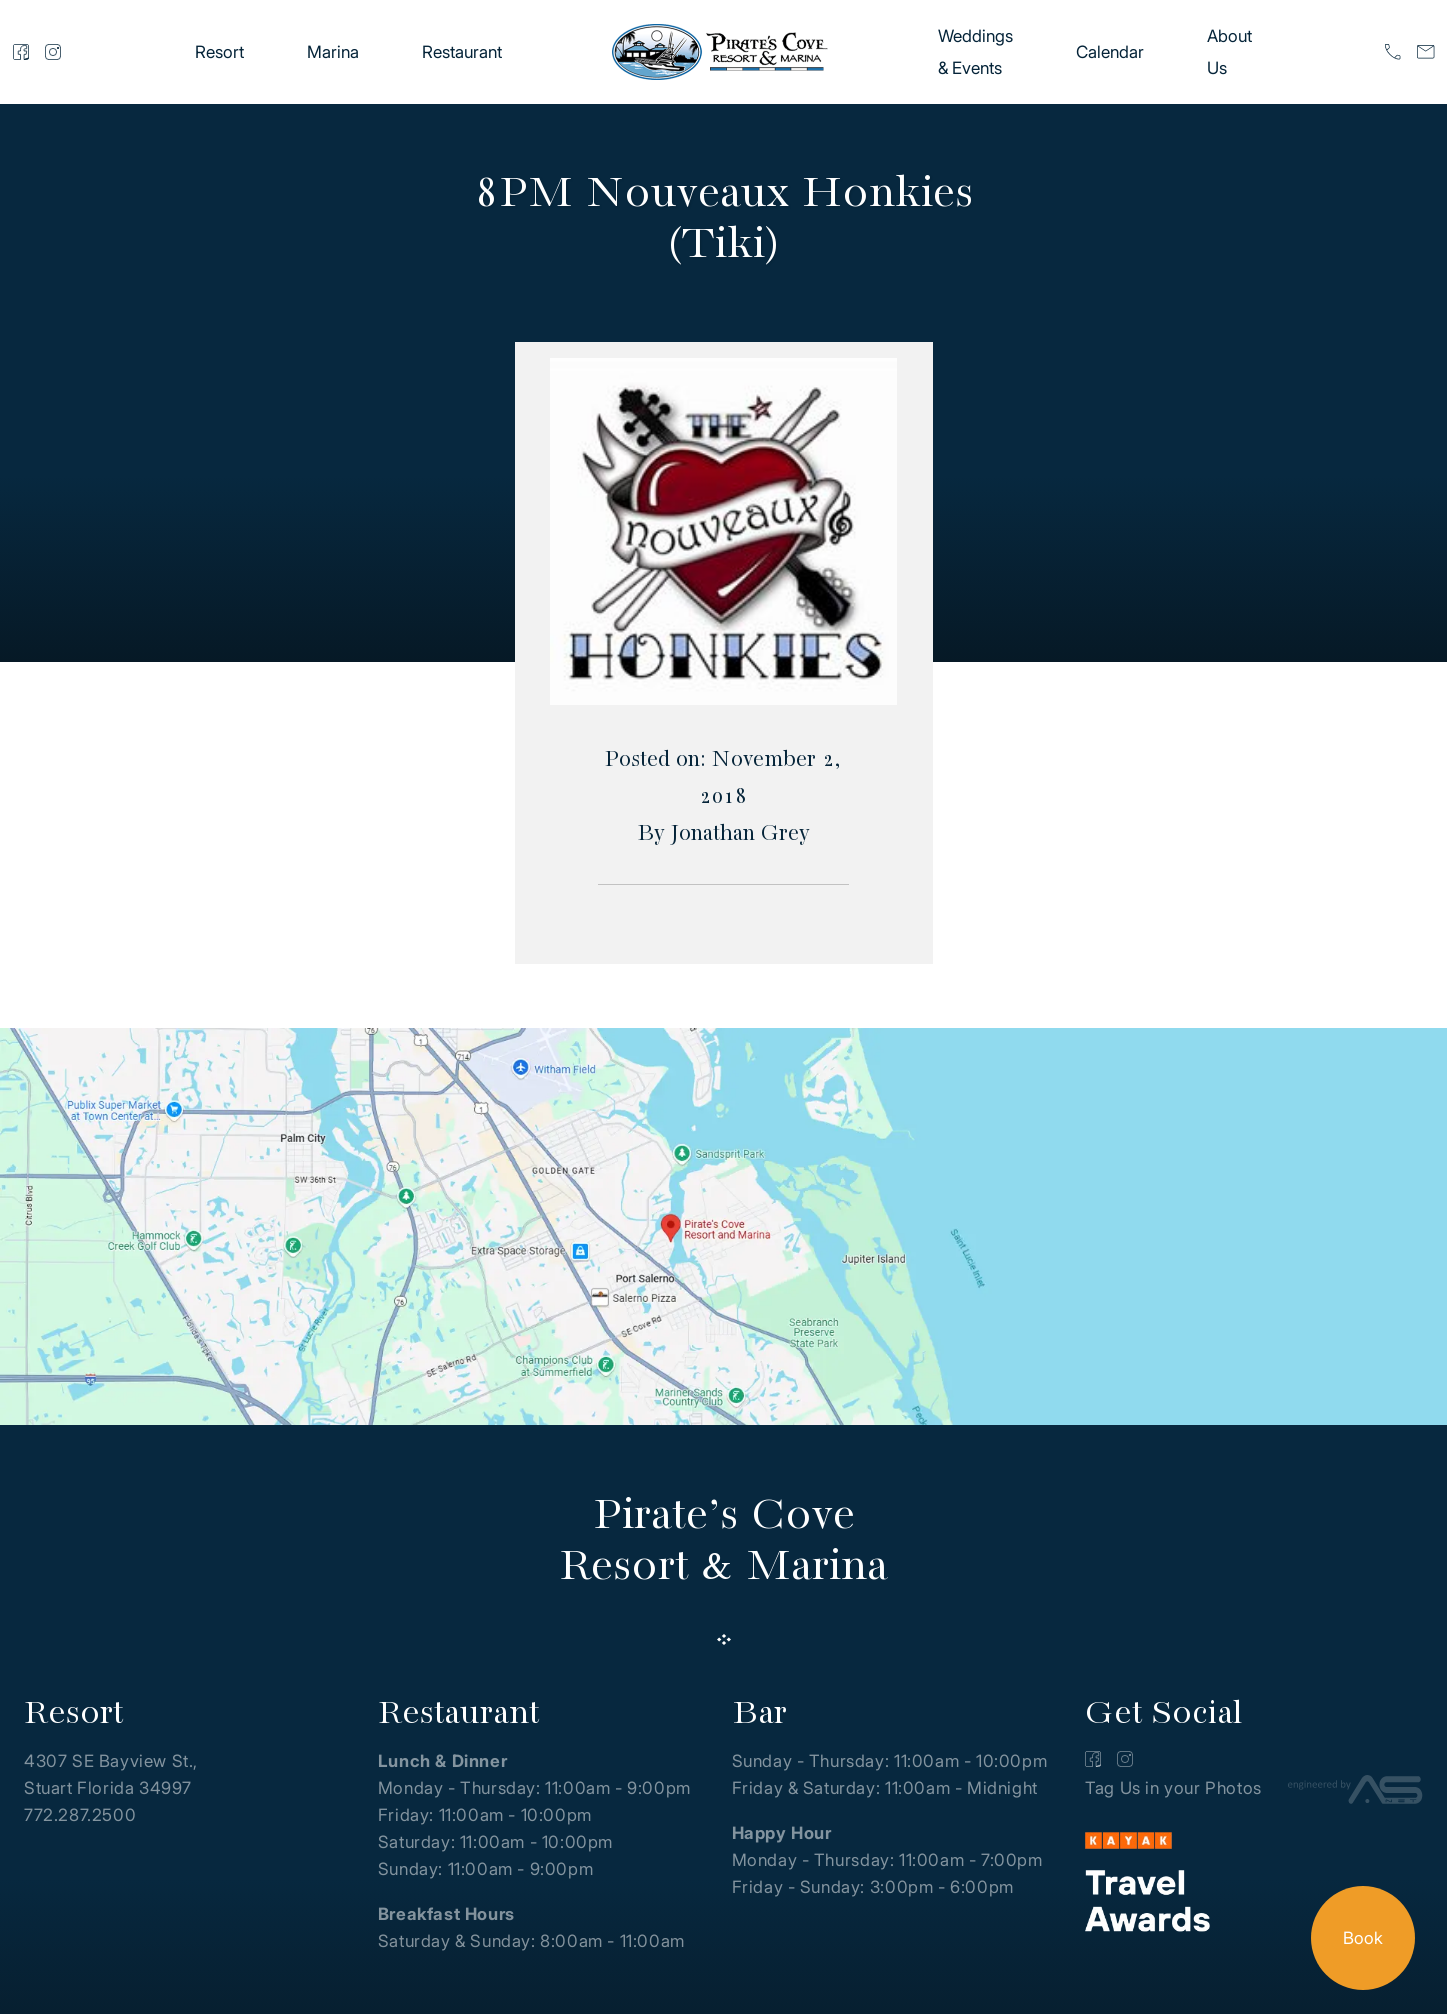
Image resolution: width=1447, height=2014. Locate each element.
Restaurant (462, 52)
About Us (1229, 52)
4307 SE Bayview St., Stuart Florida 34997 (111, 1774)
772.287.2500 (80, 1815)
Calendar (1110, 52)
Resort (219, 52)
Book (1363, 1938)
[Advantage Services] (1355, 1793)
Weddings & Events (975, 52)
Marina (333, 52)
